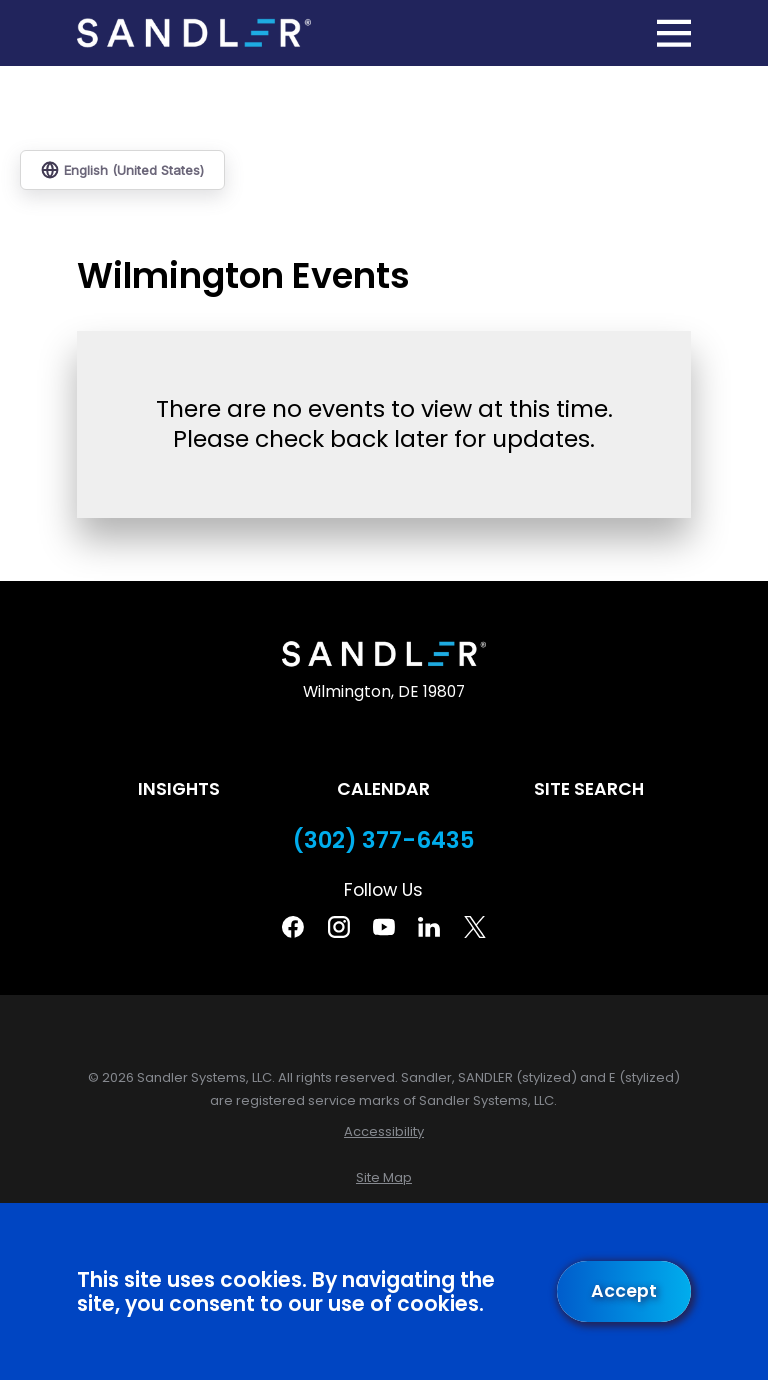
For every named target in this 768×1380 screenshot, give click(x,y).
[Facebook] (293, 927)
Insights (179, 789)
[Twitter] (475, 927)
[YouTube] (384, 927)
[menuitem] (384, 1131)
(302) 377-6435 (383, 840)
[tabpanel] (384, 417)
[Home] (194, 33)
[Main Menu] (674, 33)
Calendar (383, 789)
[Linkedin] (429, 927)
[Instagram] (339, 927)
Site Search (589, 789)
